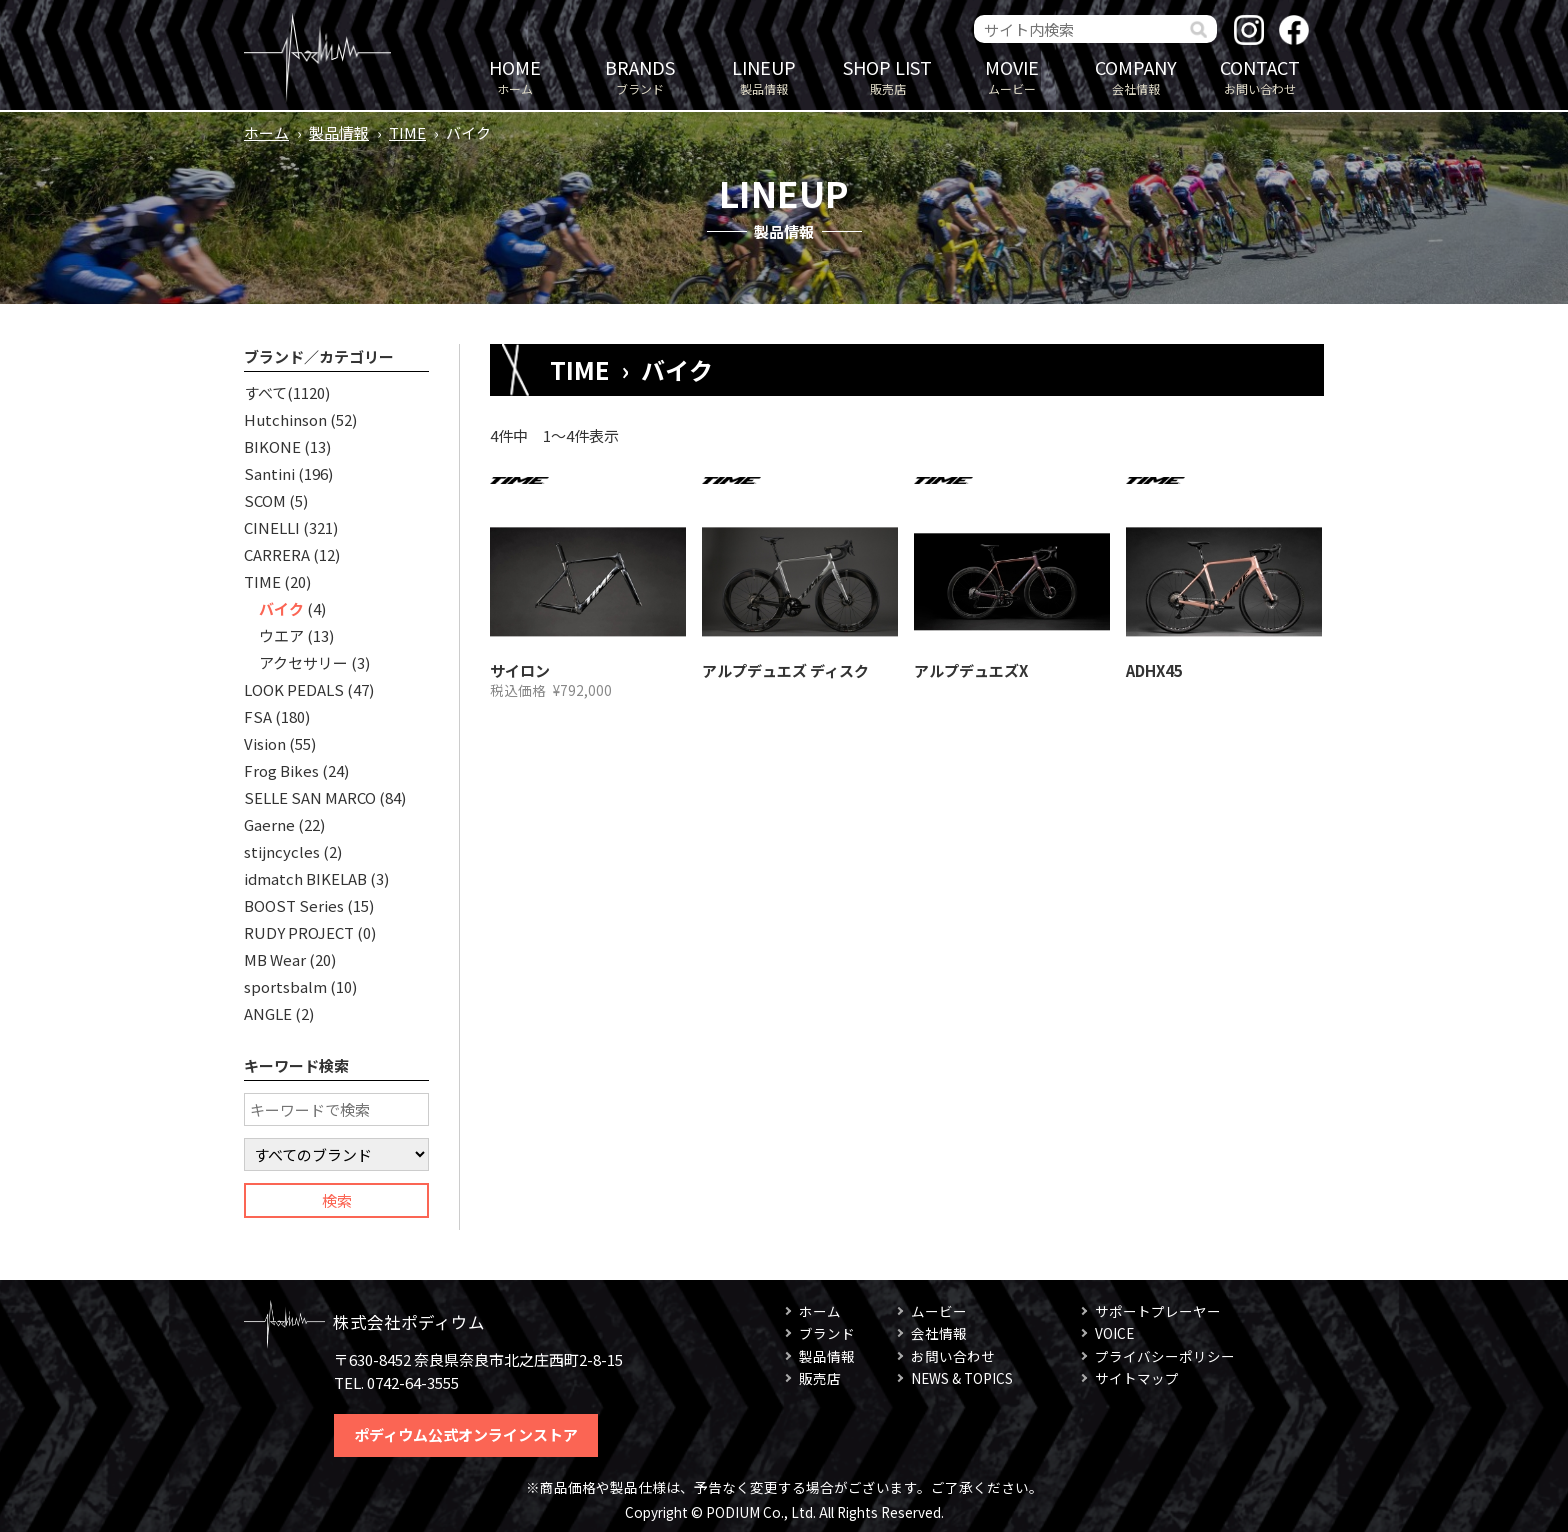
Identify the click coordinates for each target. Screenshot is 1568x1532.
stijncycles (282, 851)
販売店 (888, 75)
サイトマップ (1137, 1378)
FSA (258, 716)
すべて (265, 392)
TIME (407, 132)
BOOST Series (294, 905)
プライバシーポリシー (1165, 1356)
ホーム (515, 75)
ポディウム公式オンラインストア (466, 1434)
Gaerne (269, 824)
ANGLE (268, 1013)
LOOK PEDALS (294, 689)
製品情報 (764, 75)
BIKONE (272, 446)
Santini (269, 473)
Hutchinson (285, 419)
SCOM (265, 500)
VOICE (1114, 1333)
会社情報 (1136, 75)
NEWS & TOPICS (962, 1378)
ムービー (1012, 75)
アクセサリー (303, 662)
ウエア (281, 635)
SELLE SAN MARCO (310, 797)
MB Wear (275, 959)
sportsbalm (285, 986)
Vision (265, 743)
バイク (281, 608)
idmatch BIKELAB (305, 878)
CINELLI (272, 527)
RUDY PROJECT (299, 932)
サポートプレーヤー (1158, 1311)
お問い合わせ (1260, 75)
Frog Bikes (281, 770)
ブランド (640, 75)
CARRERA (277, 554)
